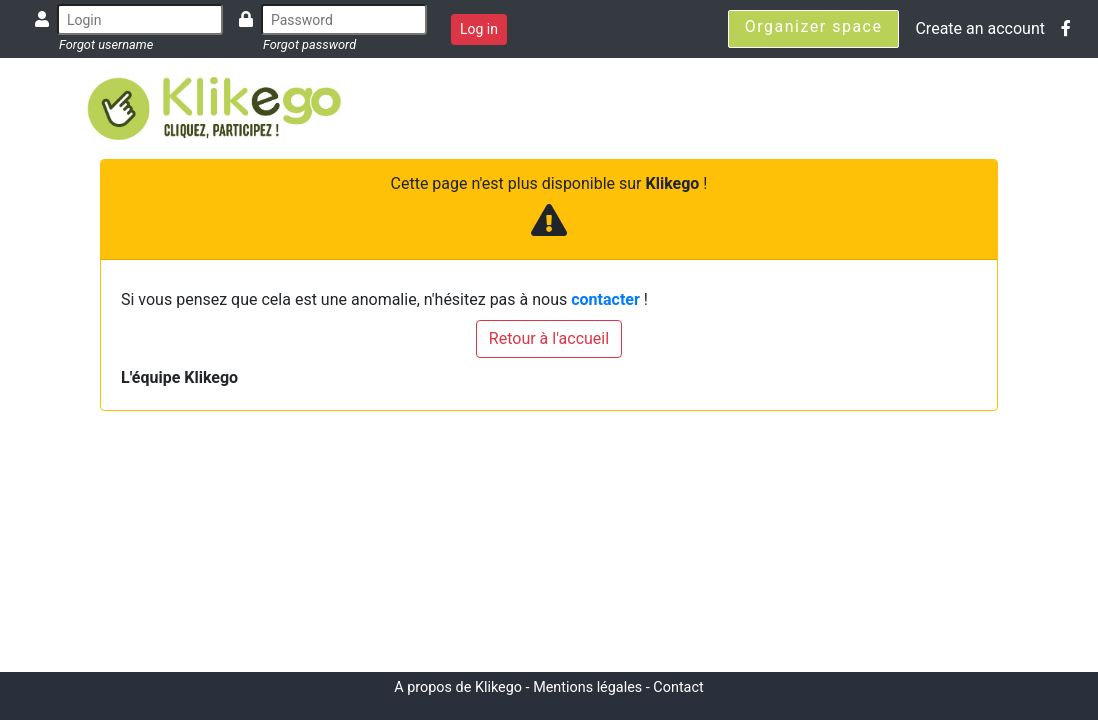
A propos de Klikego (458, 687)
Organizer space (814, 26)
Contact (678, 687)
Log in (479, 29)
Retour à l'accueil (549, 338)
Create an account (980, 28)
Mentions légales (587, 687)
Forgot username (106, 44)
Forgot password (309, 44)
